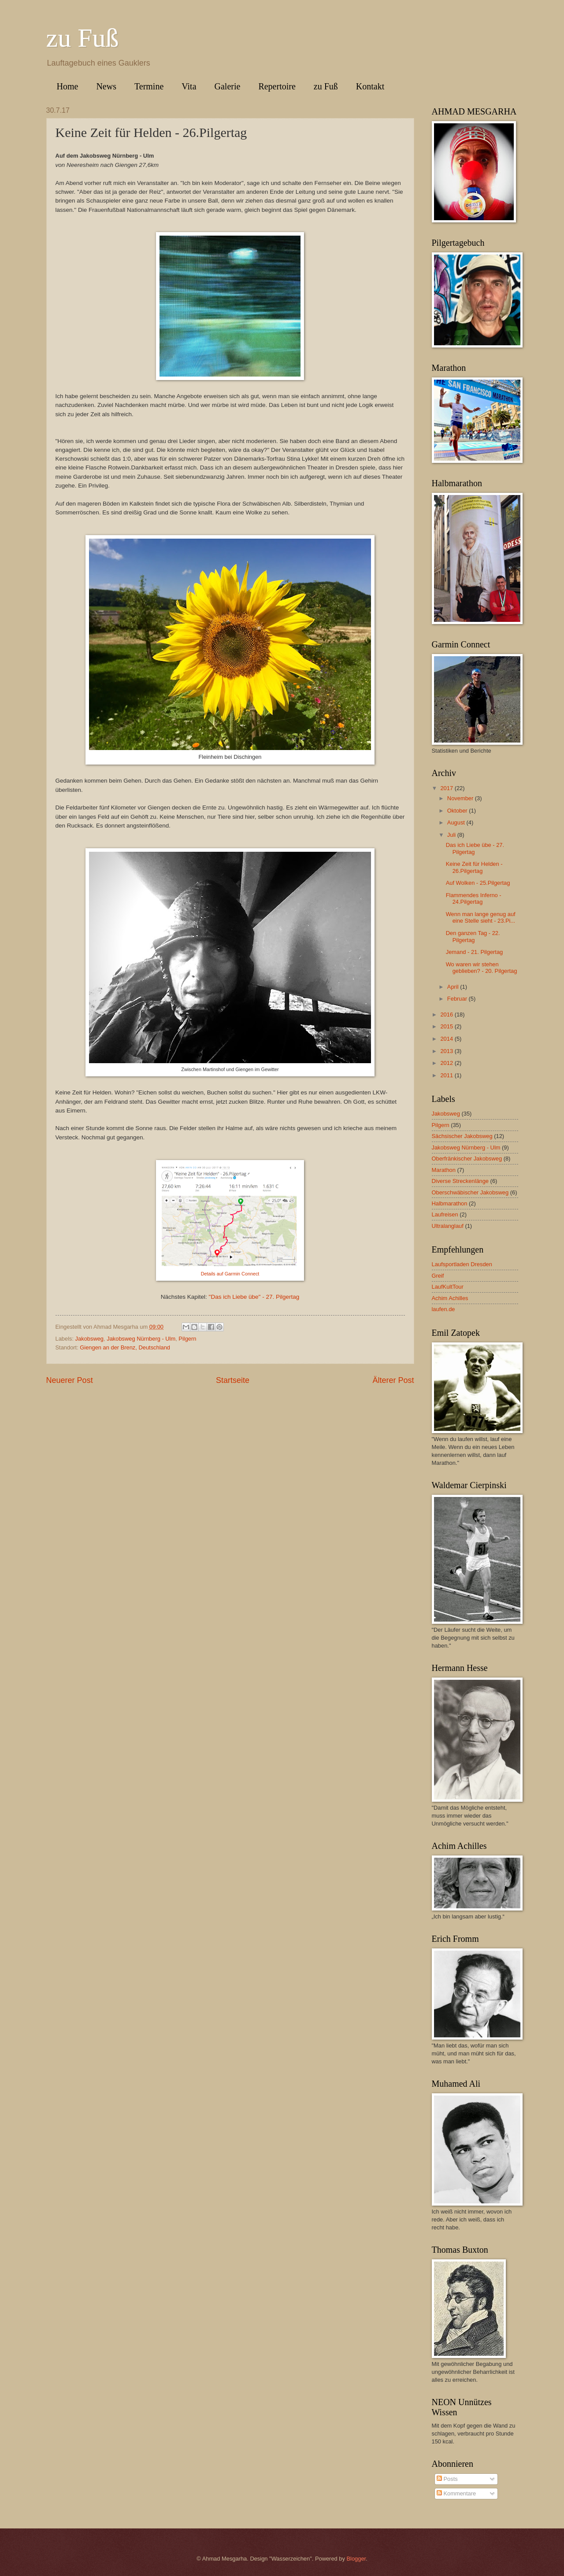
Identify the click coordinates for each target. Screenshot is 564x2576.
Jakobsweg (89, 1338)
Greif (438, 1275)
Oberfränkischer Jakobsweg (467, 1158)
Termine (148, 86)
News (106, 86)
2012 (447, 1063)
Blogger (356, 2558)
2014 (447, 1038)
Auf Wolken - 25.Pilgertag (478, 883)
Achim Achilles (450, 1298)
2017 (447, 788)
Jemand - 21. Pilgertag (474, 952)
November (461, 798)
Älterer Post (393, 1380)
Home (67, 86)
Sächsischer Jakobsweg (462, 1136)
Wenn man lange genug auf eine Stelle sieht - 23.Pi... (481, 917)
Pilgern (187, 1338)
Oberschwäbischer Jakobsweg (470, 1192)
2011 (447, 1075)
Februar (458, 998)
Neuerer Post (69, 1380)
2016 (447, 1014)
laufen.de (443, 1309)
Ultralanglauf (448, 1226)
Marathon (444, 1170)
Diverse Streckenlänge (460, 1181)
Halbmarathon (450, 1203)
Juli (452, 835)
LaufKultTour (448, 1286)
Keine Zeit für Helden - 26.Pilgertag (474, 867)
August (457, 822)
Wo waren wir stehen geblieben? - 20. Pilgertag (481, 967)
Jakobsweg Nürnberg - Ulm (141, 1338)
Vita (189, 86)
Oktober (458, 810)
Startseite (232, 1380)
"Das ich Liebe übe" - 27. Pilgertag (254, 1297)
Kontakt (370, 86)
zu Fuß (82, 37)
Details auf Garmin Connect (230, 1273)
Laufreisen (445, 1214)
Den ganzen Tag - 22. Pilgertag (473, 936)
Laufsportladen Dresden (462, 1264)
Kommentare (456, 2493)
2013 (447, 1051)
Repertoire (276, 86)
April (453, 986)
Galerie (228, 86)
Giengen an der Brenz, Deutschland (125, 1347)
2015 (447, 1026)
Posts (447, 2479)
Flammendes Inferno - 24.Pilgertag (473, 898)
